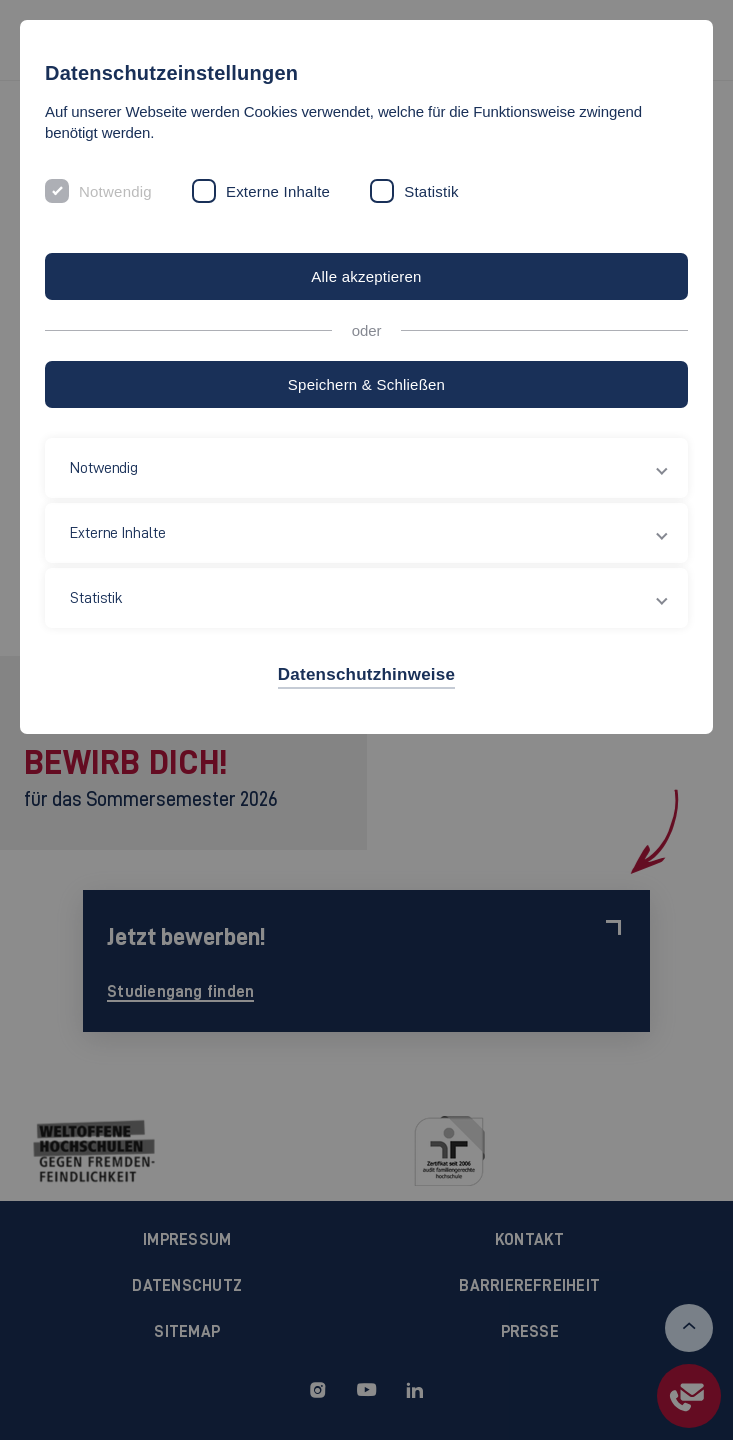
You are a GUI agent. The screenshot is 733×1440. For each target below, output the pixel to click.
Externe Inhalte (278, 191)
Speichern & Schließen (366, 384)
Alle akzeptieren (366, 276)
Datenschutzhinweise (366, 674)
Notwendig (115, 191)
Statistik (431, 191)
